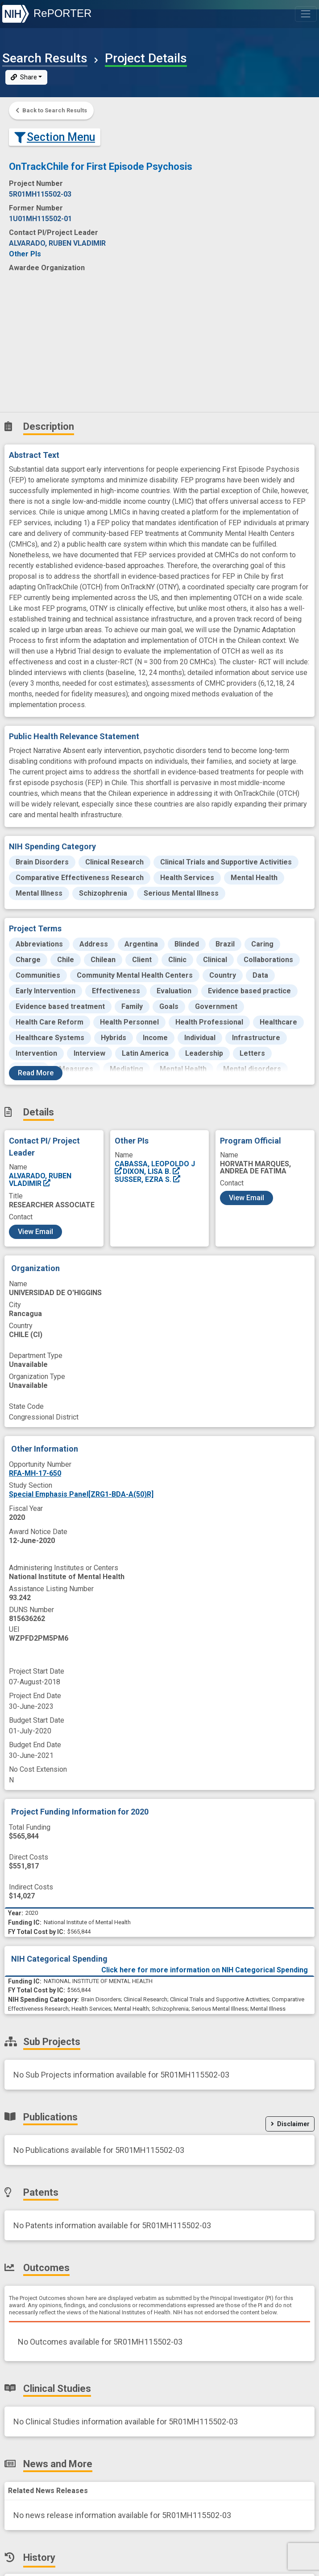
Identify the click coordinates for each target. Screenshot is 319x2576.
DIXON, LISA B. (152, 1171)
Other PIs (25, 254)
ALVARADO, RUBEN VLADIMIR (40, 1179)
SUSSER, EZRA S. (148, 1179)
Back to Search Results (51, 110)
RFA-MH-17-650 (35, 1473)
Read (36, 1073)
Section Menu (54, 137)
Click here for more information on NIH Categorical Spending (204, 1970)
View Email (35, 1231)
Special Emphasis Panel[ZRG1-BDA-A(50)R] (81, 1494)
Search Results (44, 58)
